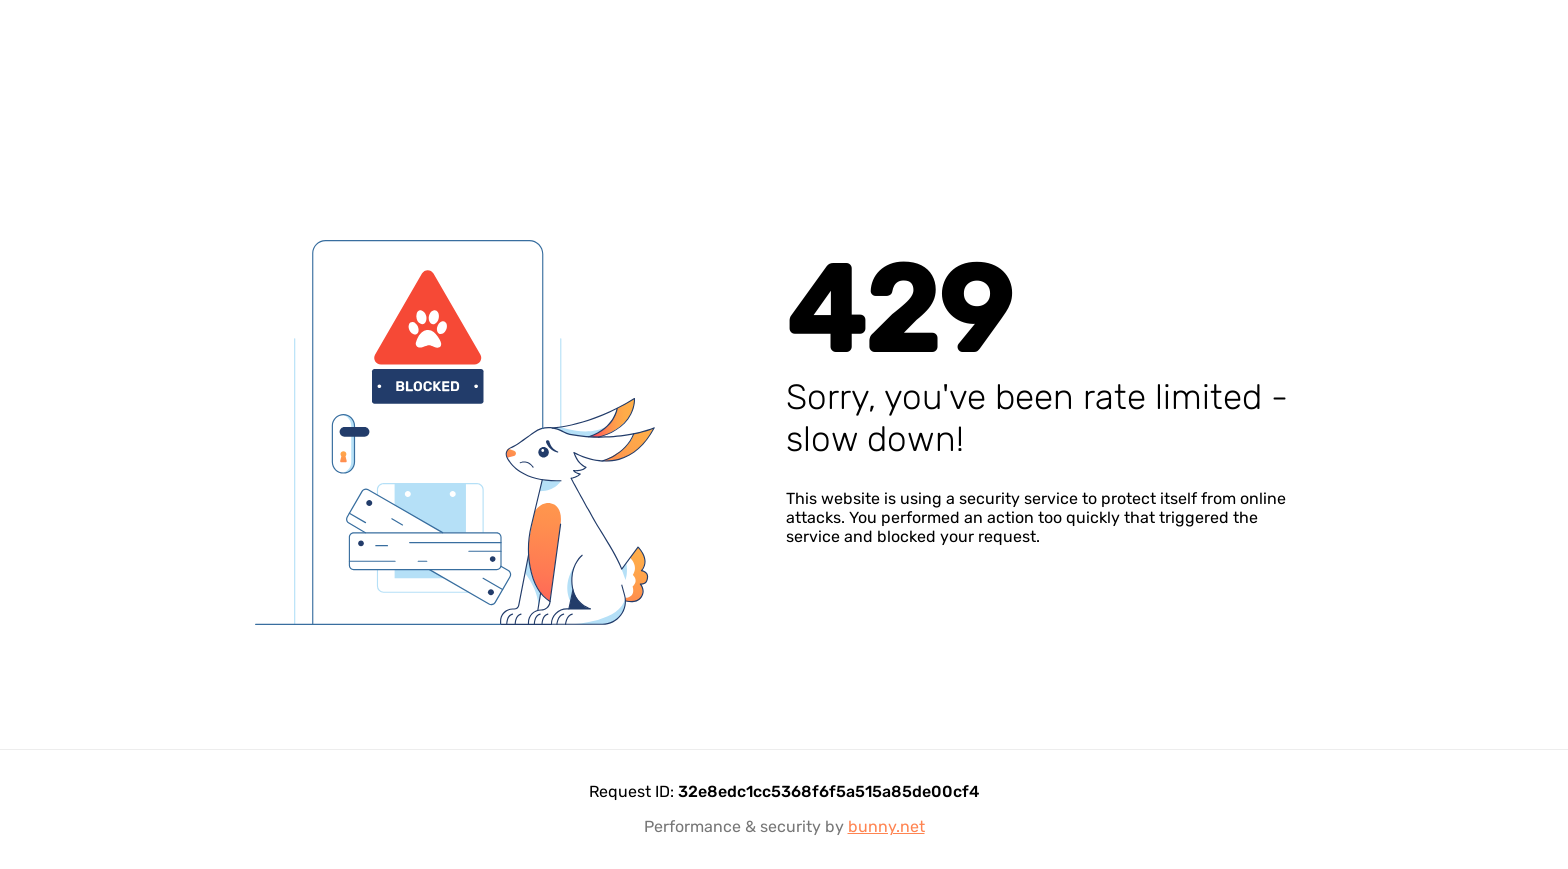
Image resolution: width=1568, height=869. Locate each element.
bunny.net (886, 826)
